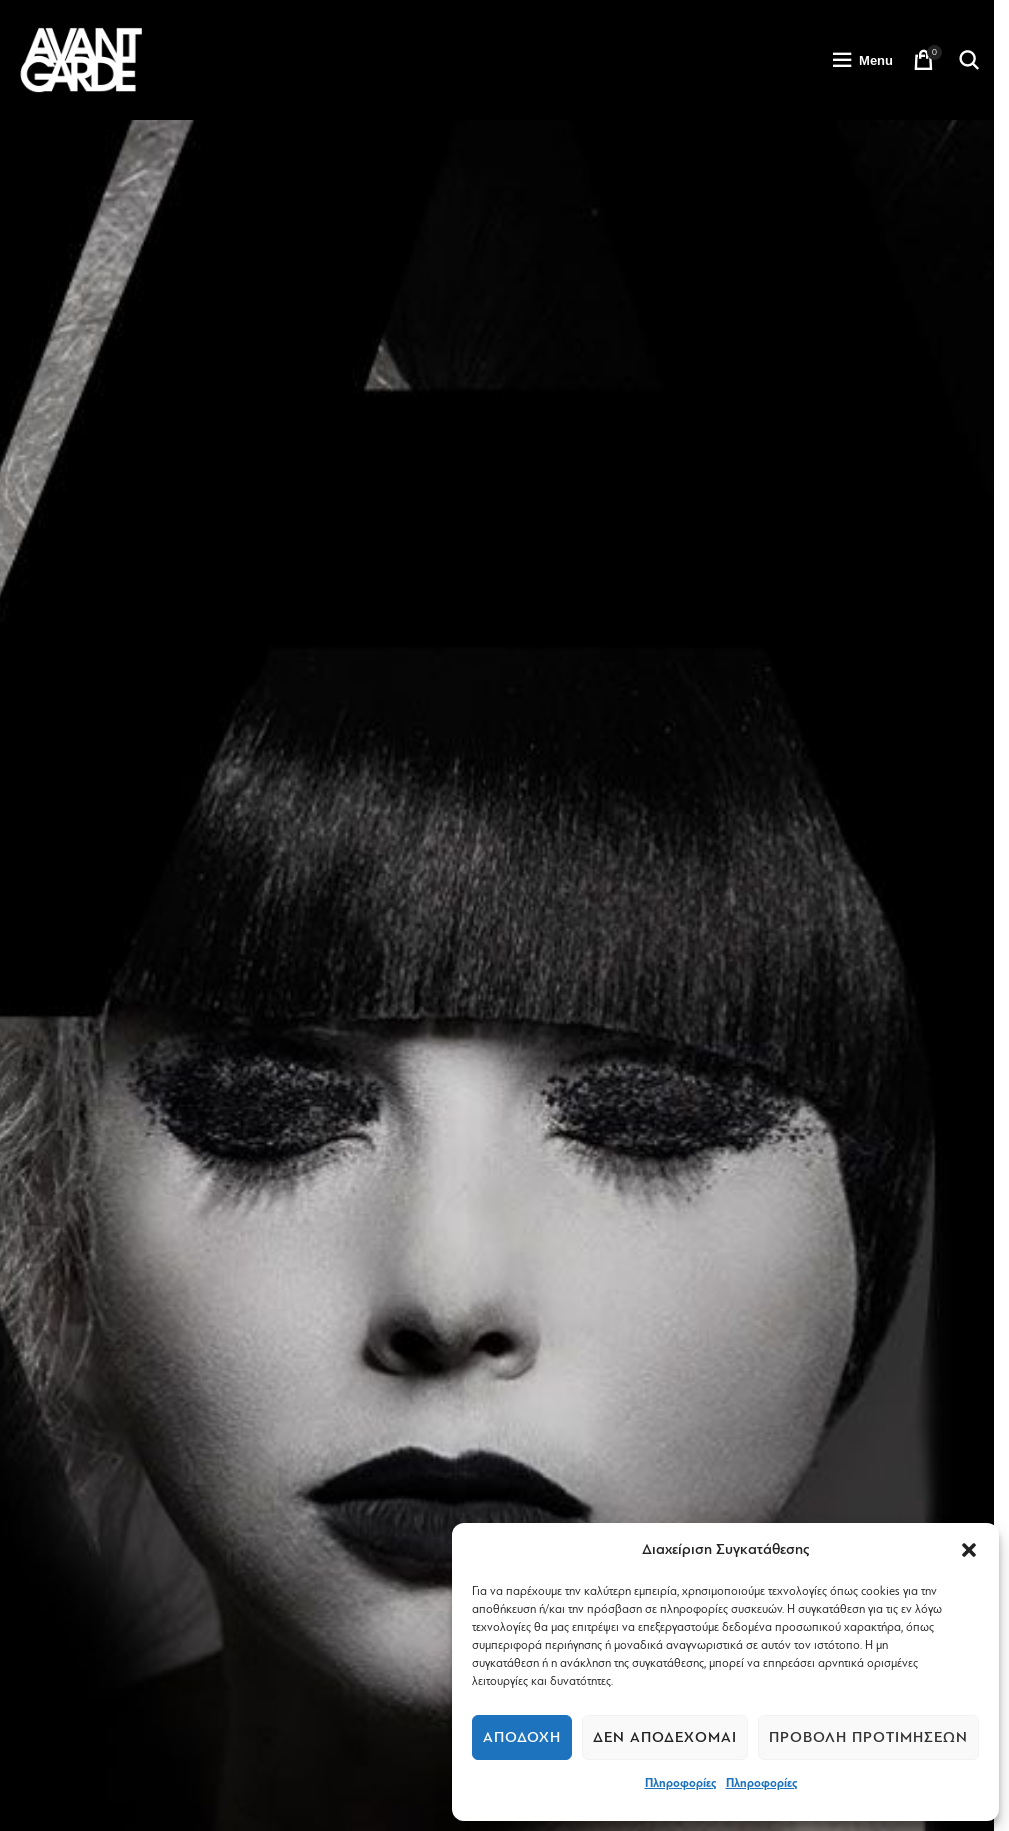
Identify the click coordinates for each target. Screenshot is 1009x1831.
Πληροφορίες (680, 1783)
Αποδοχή (522, 1737)
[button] (969, 1550)
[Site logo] (81, 59)
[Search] (969, 60)
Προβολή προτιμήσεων (868, 1737)
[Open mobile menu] (862, 60)
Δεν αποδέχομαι (665, 1737)
